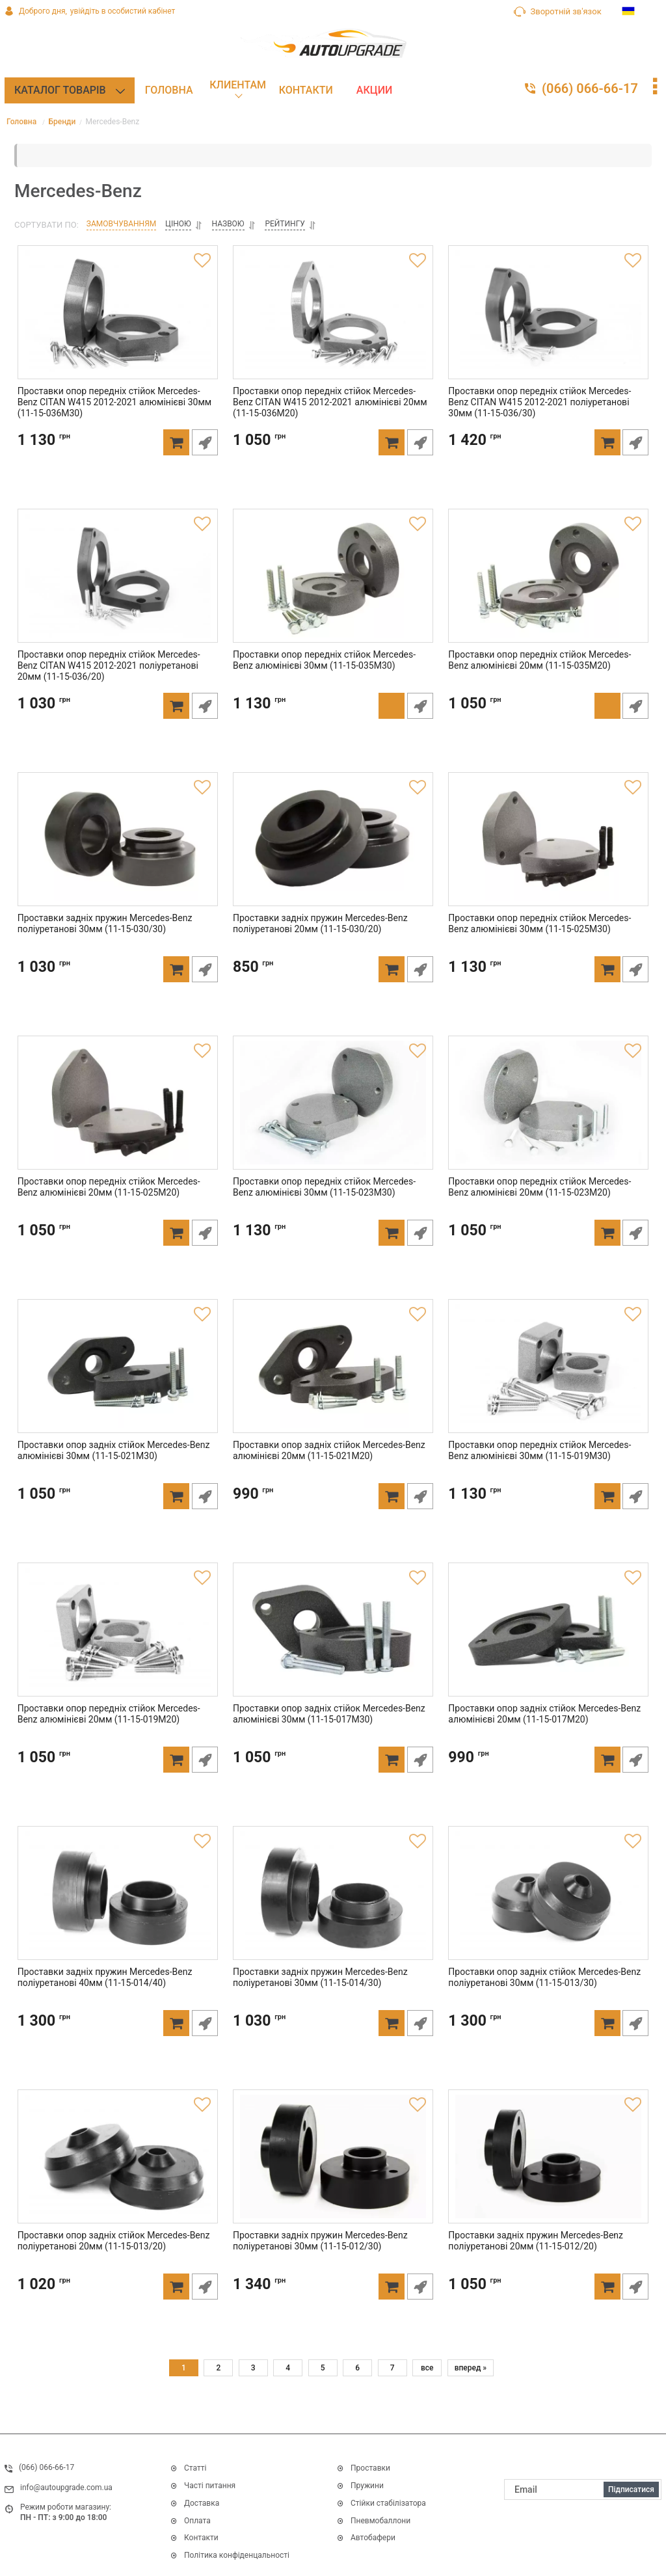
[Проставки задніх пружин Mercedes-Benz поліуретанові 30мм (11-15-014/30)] (333, 1903)
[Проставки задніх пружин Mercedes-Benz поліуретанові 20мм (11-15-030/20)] (333, 850)
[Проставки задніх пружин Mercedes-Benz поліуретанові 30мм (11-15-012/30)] (333, 2167)
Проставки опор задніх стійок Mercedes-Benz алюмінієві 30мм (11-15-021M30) (110, 1472)
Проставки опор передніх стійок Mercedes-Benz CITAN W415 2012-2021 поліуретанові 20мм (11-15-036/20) (115, 687)
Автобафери (373, 2538)
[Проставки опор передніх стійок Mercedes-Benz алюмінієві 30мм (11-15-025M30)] (549, 850)
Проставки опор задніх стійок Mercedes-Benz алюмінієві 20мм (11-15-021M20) (326, 1472)
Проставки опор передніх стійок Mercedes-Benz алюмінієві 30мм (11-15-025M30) (547, 945)
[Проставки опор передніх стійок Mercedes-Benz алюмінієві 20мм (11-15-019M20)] (117, 1640)
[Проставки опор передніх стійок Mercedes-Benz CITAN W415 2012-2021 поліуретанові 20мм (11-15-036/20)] (117, 586)
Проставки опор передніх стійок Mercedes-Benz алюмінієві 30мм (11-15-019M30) (547, 1472)
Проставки (370, 2468)
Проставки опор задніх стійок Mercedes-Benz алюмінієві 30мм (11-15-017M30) (326, 1736)
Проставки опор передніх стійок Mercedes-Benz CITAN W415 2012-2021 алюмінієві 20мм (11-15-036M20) (331, 424)
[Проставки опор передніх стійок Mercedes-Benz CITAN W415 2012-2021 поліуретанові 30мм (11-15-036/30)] (549, 323)
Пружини (367, 2485)
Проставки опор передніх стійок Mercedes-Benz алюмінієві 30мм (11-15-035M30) (331, 682)
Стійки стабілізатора (388, 2503)
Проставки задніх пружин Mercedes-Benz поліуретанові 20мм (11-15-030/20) (317, 945)
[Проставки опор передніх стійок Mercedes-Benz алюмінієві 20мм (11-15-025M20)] (117, 1113)
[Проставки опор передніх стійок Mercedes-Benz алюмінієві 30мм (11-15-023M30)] (333, 1113)
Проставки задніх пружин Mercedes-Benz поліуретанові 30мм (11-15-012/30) (317, 2263)
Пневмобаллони (380, 2520)
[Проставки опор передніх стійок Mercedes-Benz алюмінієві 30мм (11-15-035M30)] (333, 586)
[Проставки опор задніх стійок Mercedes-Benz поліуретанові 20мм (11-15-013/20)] (117, 2167)
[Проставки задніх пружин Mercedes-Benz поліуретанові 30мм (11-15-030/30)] (117, 850)
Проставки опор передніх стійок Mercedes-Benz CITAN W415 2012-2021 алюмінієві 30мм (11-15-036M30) (115, 424)
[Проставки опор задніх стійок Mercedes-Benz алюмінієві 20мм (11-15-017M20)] (549, 1640)
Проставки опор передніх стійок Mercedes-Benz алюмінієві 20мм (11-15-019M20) (115, 1736)
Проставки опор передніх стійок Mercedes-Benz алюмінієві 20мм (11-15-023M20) (547, 1209)
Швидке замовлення (207, 464)
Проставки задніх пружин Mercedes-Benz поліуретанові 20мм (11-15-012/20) (533, 2263)
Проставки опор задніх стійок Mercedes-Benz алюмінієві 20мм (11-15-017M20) (542, 1736)
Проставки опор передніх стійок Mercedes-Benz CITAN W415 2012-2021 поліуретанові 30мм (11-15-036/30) (547, 424)
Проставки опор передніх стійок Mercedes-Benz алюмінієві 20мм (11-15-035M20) (547, 682)
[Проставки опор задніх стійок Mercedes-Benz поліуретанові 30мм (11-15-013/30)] (549, 1903)
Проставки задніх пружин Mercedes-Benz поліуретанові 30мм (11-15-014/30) (317, 1999)
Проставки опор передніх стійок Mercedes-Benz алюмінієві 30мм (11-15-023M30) (331, 1209)
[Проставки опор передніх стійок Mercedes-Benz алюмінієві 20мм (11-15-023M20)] (549, 1113)
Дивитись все (363, 2557)
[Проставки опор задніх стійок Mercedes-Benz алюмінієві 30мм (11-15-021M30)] (117, 1376)
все (427, 2369)
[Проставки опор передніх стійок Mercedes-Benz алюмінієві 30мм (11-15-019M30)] (549, 1376)
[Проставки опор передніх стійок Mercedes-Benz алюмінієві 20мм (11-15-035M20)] (549, 586)
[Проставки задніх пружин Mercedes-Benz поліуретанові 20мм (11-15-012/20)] (549, 2167)
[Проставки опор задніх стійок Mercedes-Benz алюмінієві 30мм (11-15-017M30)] (333, 1640)
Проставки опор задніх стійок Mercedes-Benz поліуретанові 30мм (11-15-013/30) (542, 1999)
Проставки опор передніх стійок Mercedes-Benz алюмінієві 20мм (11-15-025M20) (115, 1209)
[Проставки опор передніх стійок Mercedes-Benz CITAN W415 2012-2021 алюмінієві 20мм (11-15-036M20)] (333, 323)
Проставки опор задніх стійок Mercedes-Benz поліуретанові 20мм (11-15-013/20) (110, 2263)
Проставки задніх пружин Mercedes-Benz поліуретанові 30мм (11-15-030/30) (101, 945)
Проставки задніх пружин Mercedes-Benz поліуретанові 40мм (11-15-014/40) (101, 1999)
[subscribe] (582, 2489)
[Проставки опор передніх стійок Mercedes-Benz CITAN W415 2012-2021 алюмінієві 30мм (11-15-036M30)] (117, 323)
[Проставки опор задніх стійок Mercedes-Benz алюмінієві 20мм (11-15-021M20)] (333, 1376)
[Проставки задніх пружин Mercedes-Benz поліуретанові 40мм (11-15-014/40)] (117, 1903)
